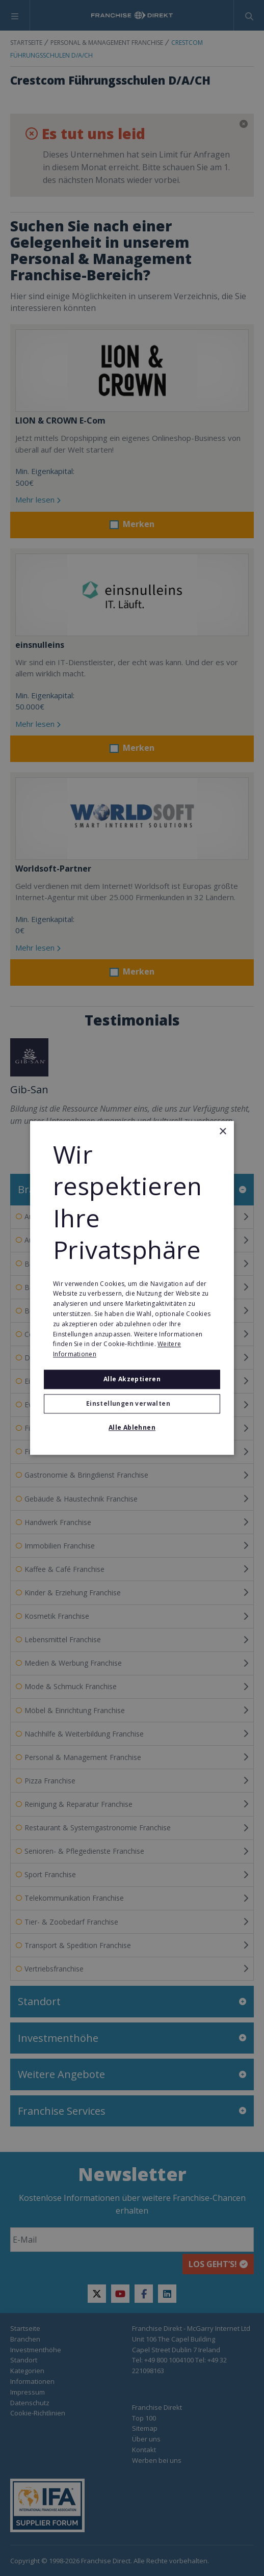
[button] (132, 1404)
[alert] (132, 1288)
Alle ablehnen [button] (132, 1428)
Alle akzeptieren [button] (132, 1379)
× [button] (222, 1132)
